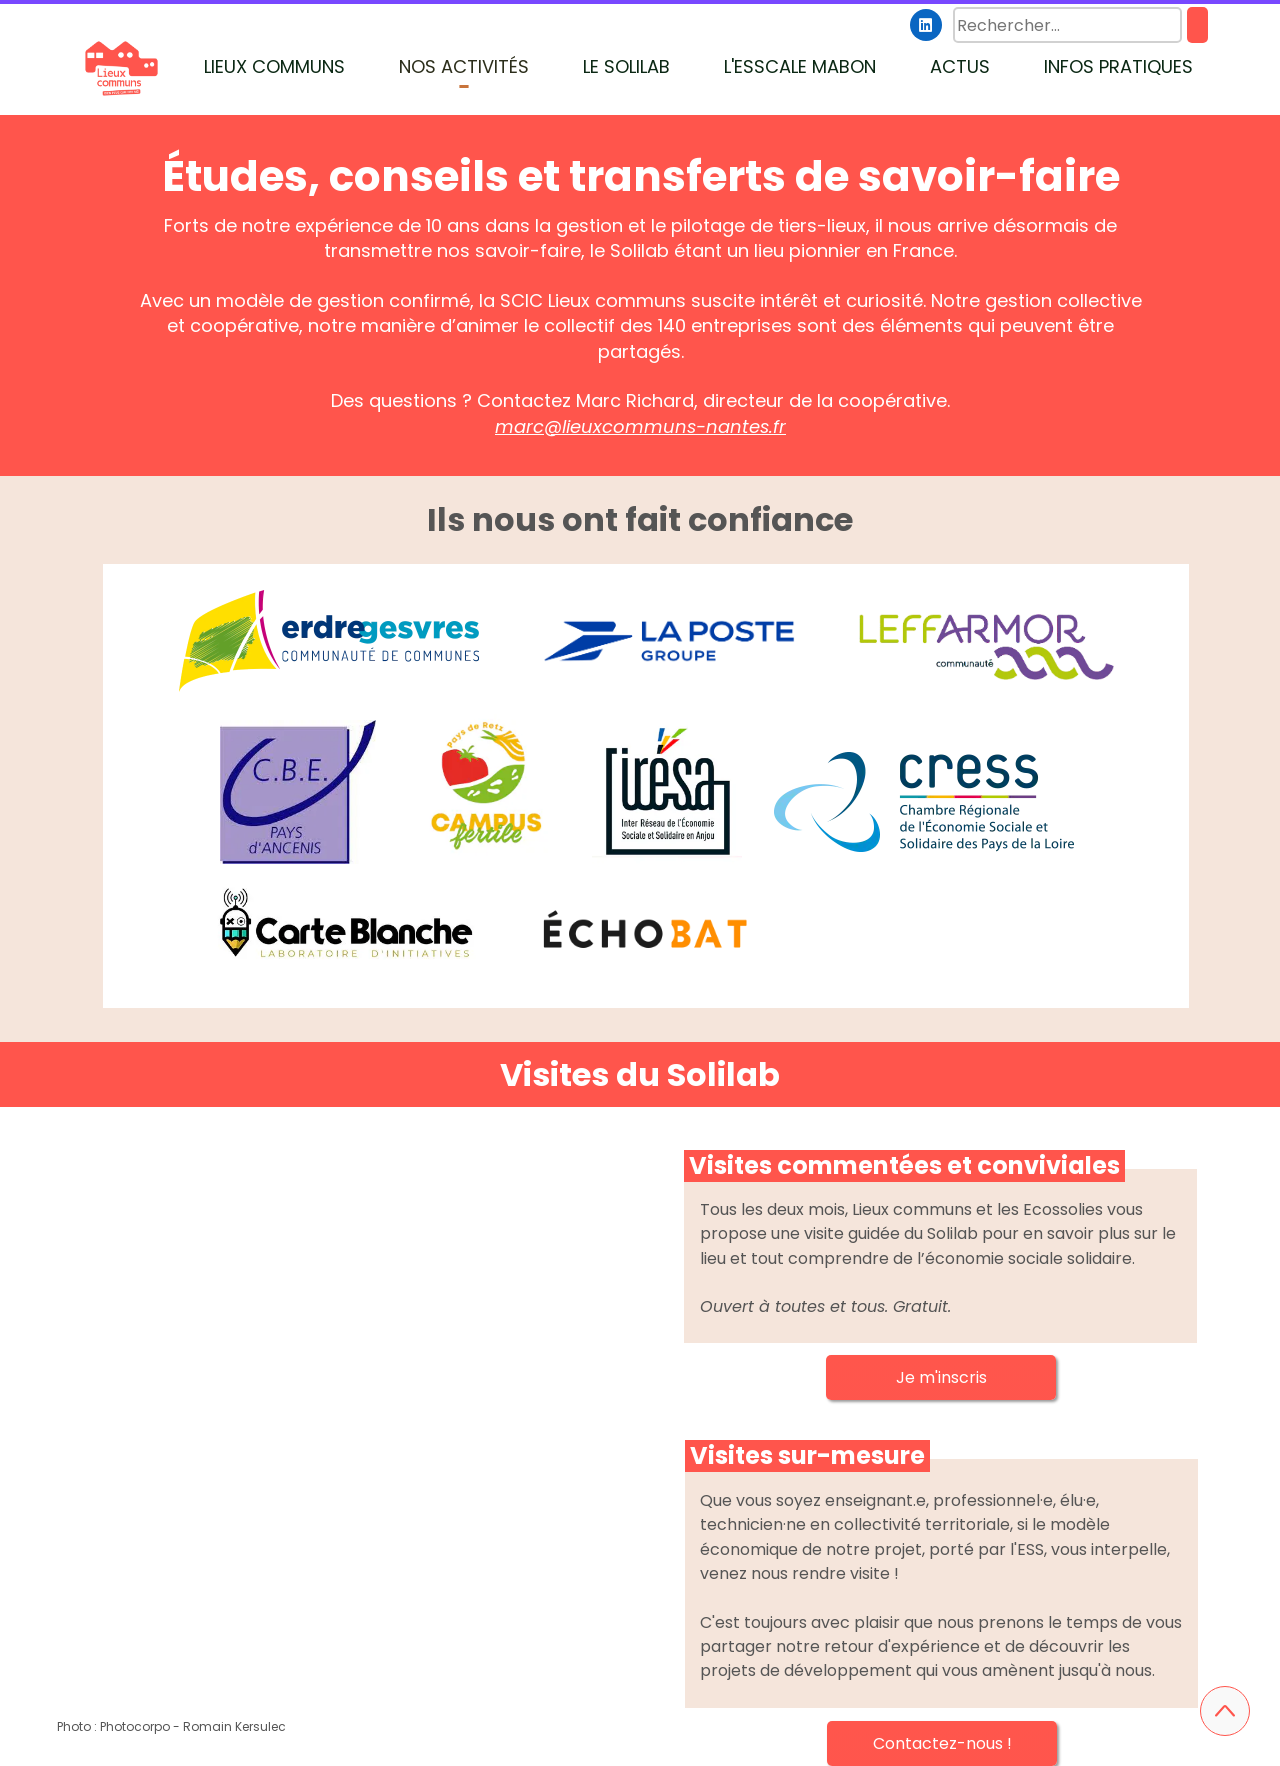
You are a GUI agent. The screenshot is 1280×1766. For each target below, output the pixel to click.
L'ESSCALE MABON (800, 66)
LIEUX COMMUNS (274, 66)
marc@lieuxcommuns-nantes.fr (640, 426)
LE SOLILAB (626, 66)
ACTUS (960, 66)
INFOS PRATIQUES (1118, 66)
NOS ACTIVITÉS (464, 66)
